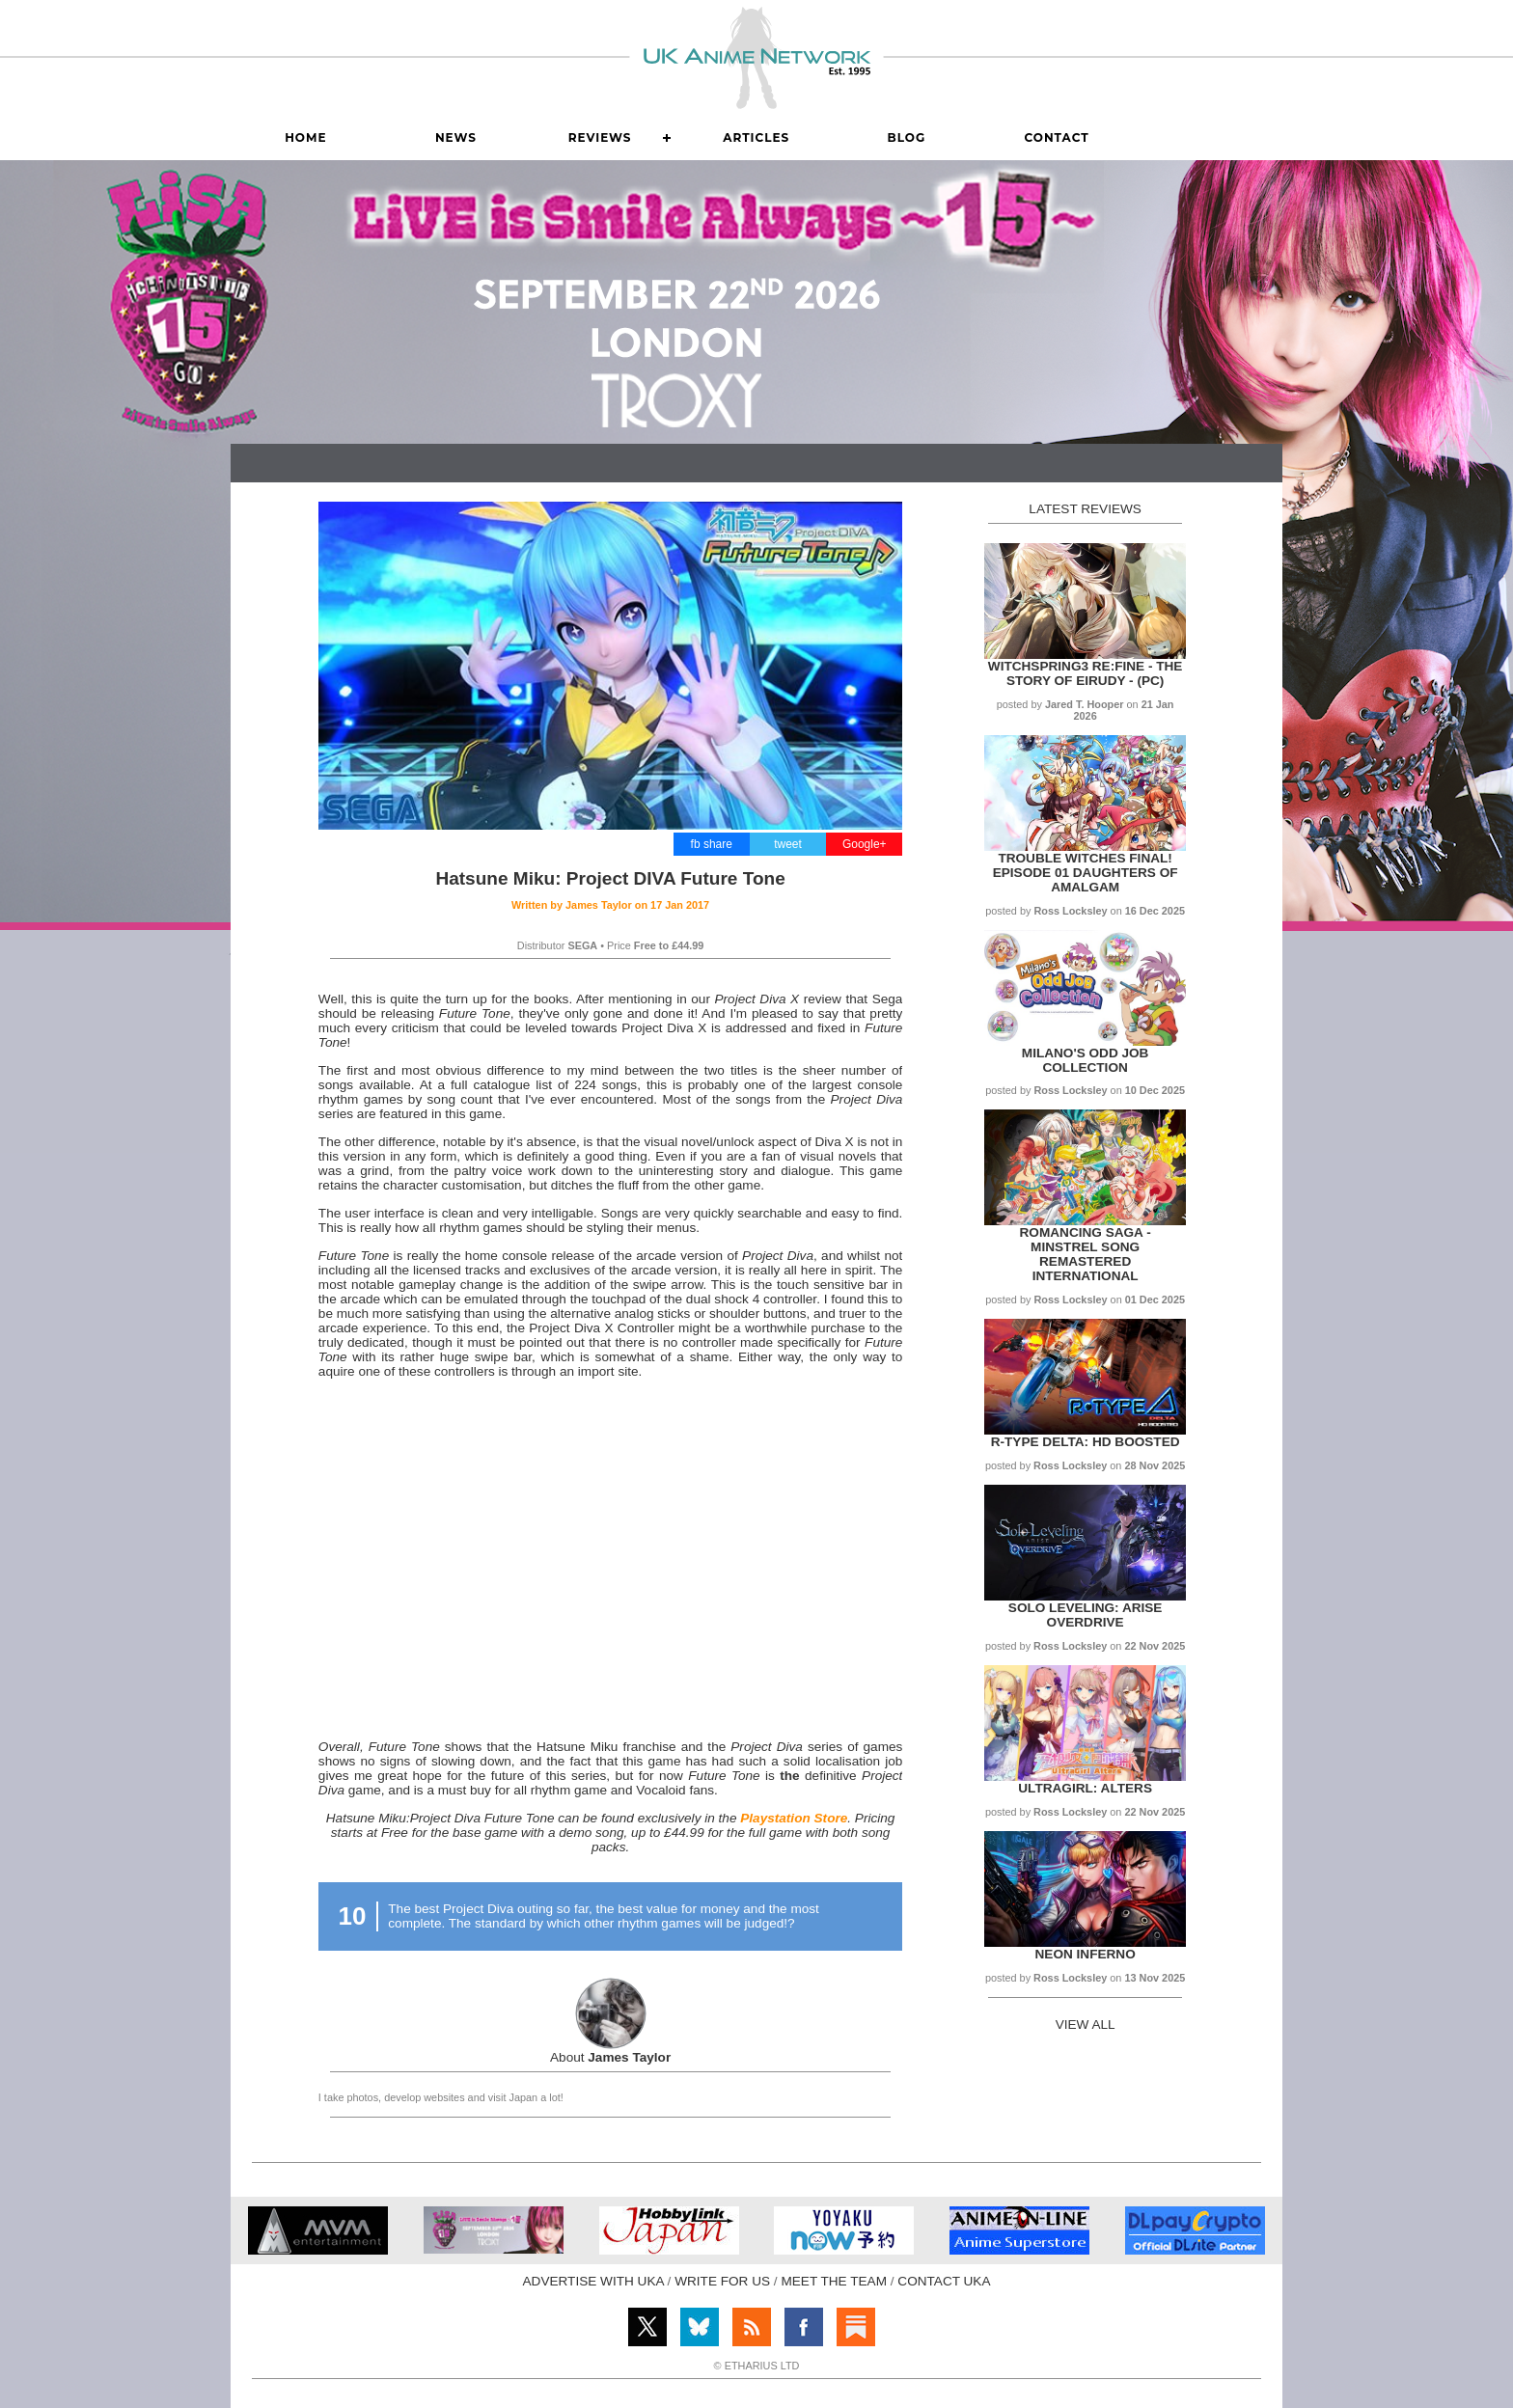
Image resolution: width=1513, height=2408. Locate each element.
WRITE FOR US (722, 2281)
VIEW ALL (1085, 2024)
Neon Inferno (1085, 1954)
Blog (907, 137)
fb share (711, 844)
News (456, 137)
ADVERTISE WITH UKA (593, 2281)
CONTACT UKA (943, 2281)
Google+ (864, 844)
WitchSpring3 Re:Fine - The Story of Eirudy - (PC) (1085, 673)
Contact (1056, 137)
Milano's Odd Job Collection (1085, 1060)
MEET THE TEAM (834, 2281)
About (610, 2057)
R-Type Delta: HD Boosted (1085, 1442)
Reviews (600, 137)
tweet (788, 844)
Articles (756, 137)
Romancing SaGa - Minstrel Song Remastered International (1085, 1254)
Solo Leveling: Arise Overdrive (1085, 1615)
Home (305, 137)
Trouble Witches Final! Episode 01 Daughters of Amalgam (1085, 872)
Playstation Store (793, 1818)
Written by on (610, 905)
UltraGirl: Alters (1085, 1788)
